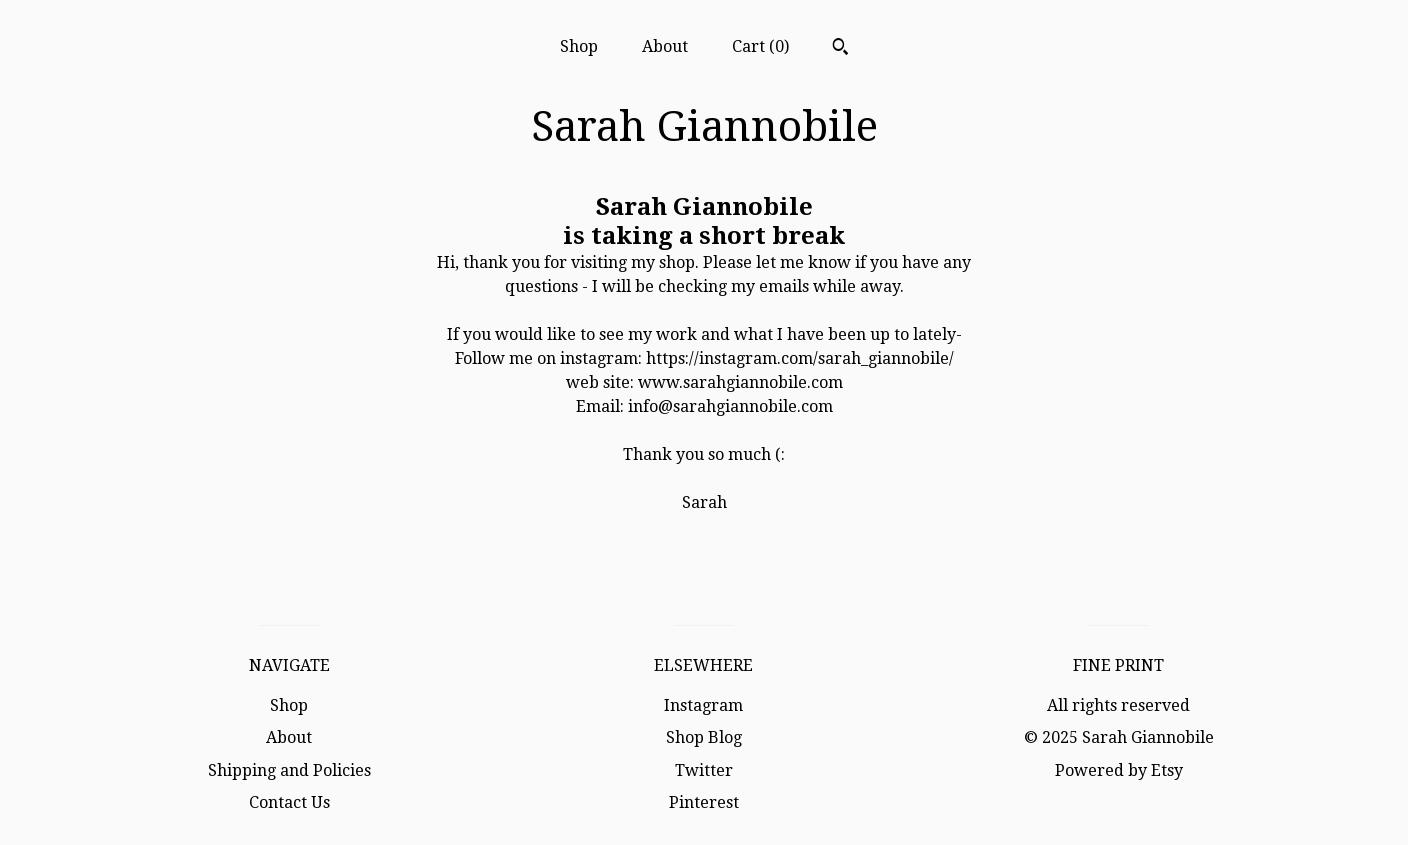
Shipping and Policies (289, 770)
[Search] (840, 49)
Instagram (703, 705)
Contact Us (289, 802)
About (665, 46)
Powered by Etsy (1119, 770)
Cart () (760, 46)
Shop (579, 46)
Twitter (704, 770)
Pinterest (704, 802)
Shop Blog (704, 737)
